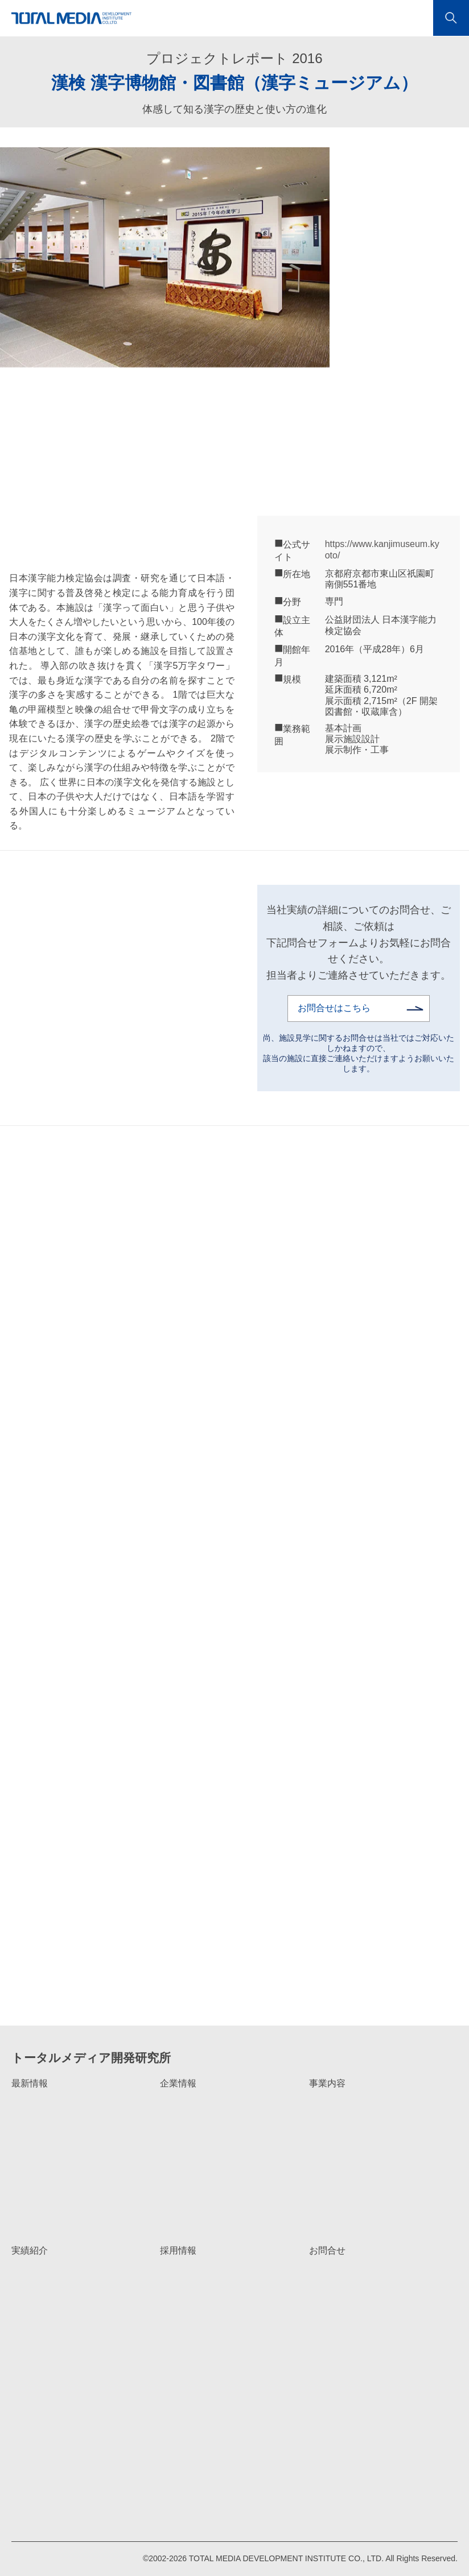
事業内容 (327, 2083)
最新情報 (29, 2083)
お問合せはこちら (334, 1008)
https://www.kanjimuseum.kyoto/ (382, 549)
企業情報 (178, 2083)
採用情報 (178, 2250)
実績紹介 (29, 2250)
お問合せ (327, 2250)
